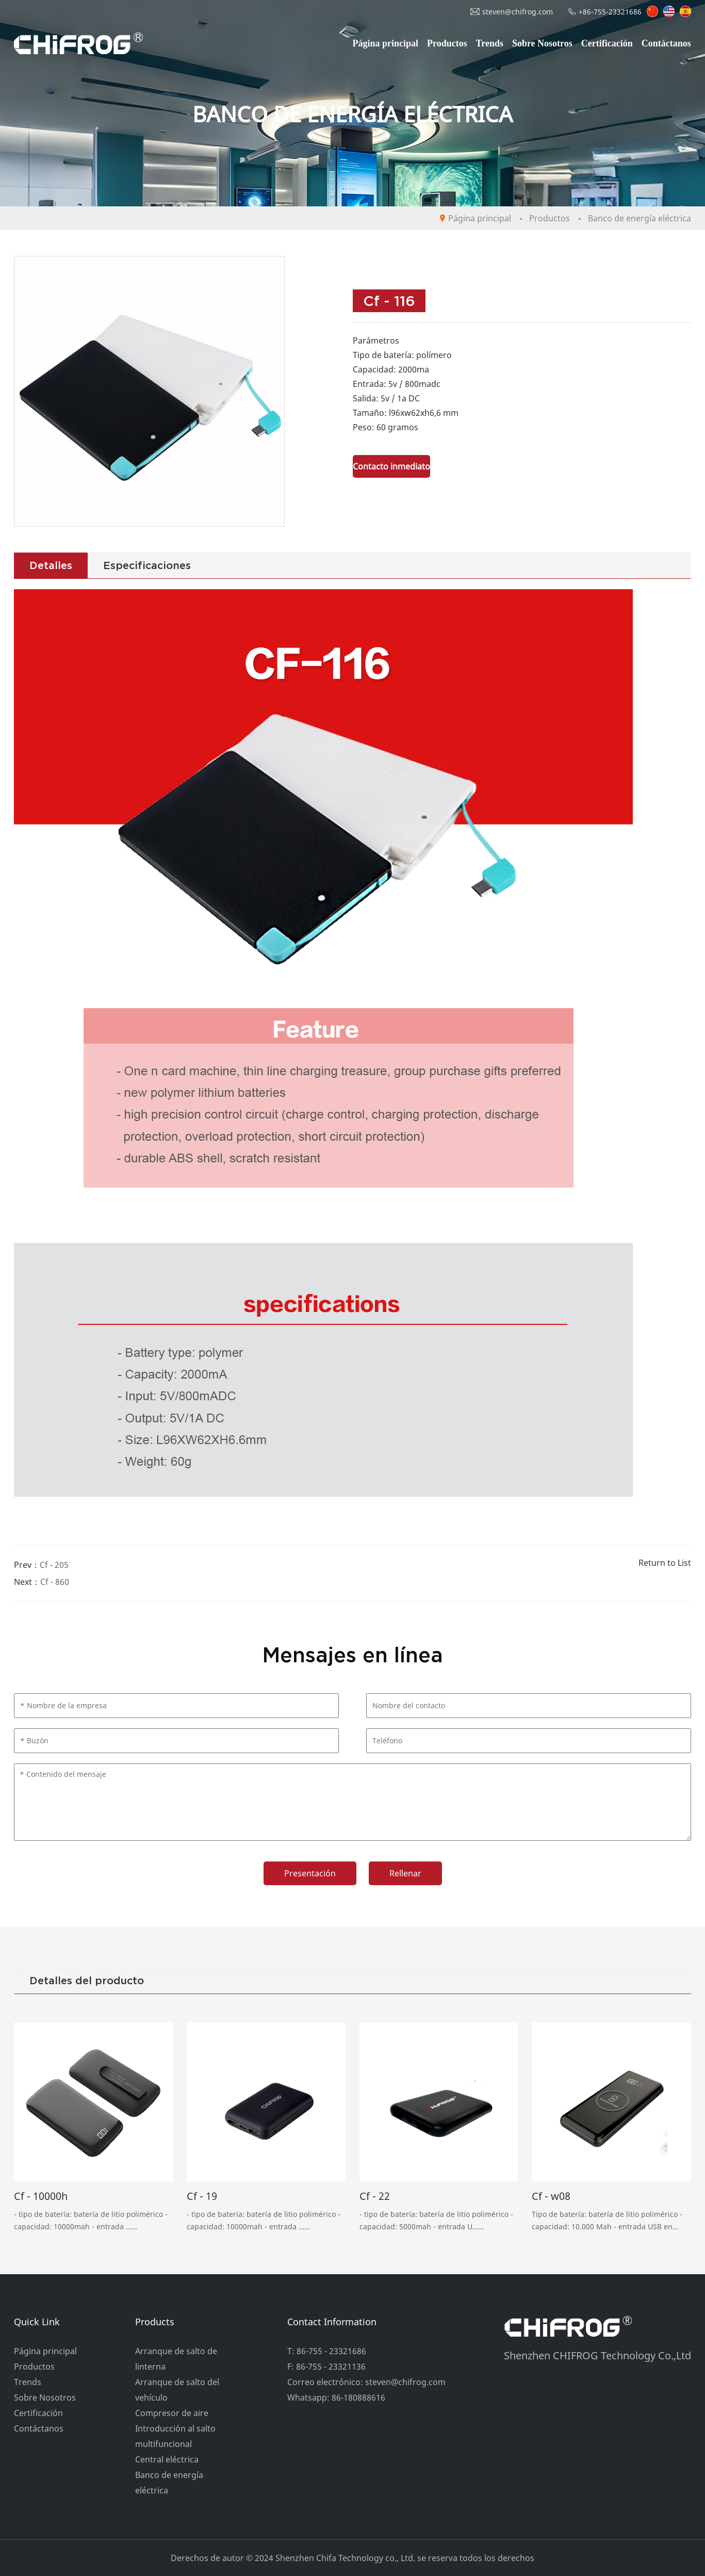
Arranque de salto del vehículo (177, 2389)
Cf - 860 (54, 1581)
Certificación (607, 43)
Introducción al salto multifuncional (175, 2436)
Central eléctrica (167, 2459)
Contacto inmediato (391, 466)
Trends (489, 43)
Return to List (664, 1562)
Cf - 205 (54, 1564)
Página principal (386, 43)
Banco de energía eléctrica (639, 218)
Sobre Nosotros (542, 43)
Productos (447, 43)
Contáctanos (666, 43)
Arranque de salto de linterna (176, 2358)
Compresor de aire (171, 2413)
